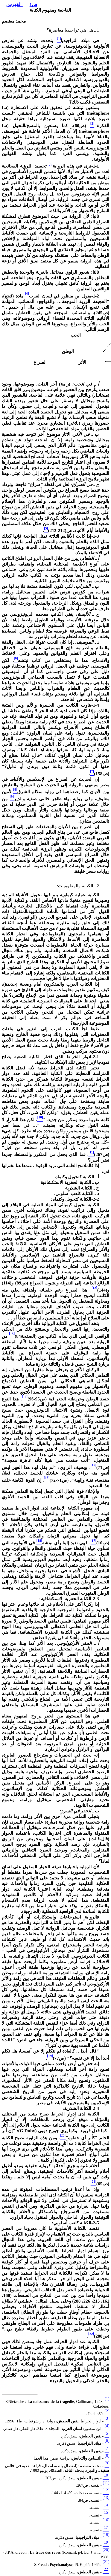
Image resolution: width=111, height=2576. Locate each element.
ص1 (33, 4)
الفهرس (14, 4)
